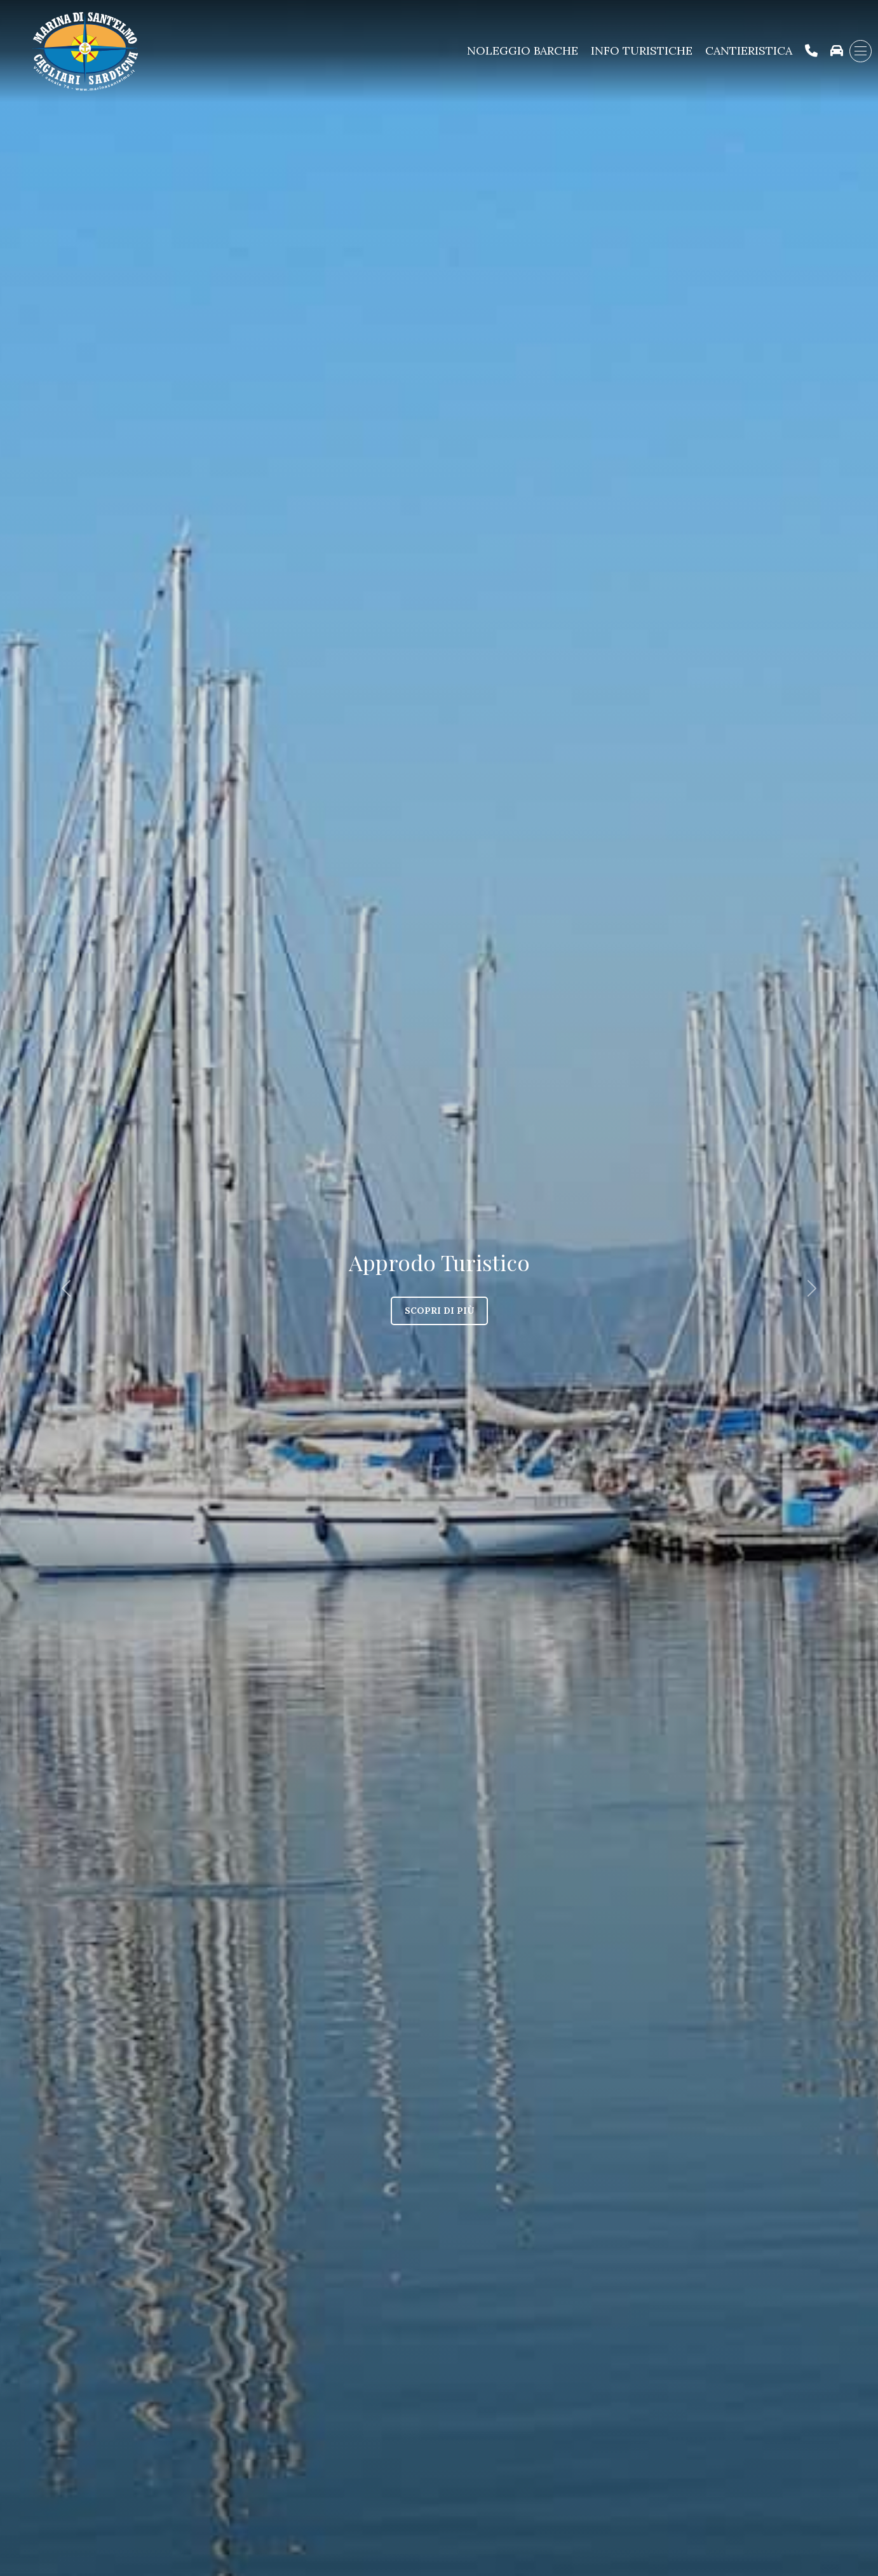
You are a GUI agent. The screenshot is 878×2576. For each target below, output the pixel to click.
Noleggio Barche (522, 50)
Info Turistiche (641, 50)
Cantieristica (748, 50)
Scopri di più (439, 1310)
